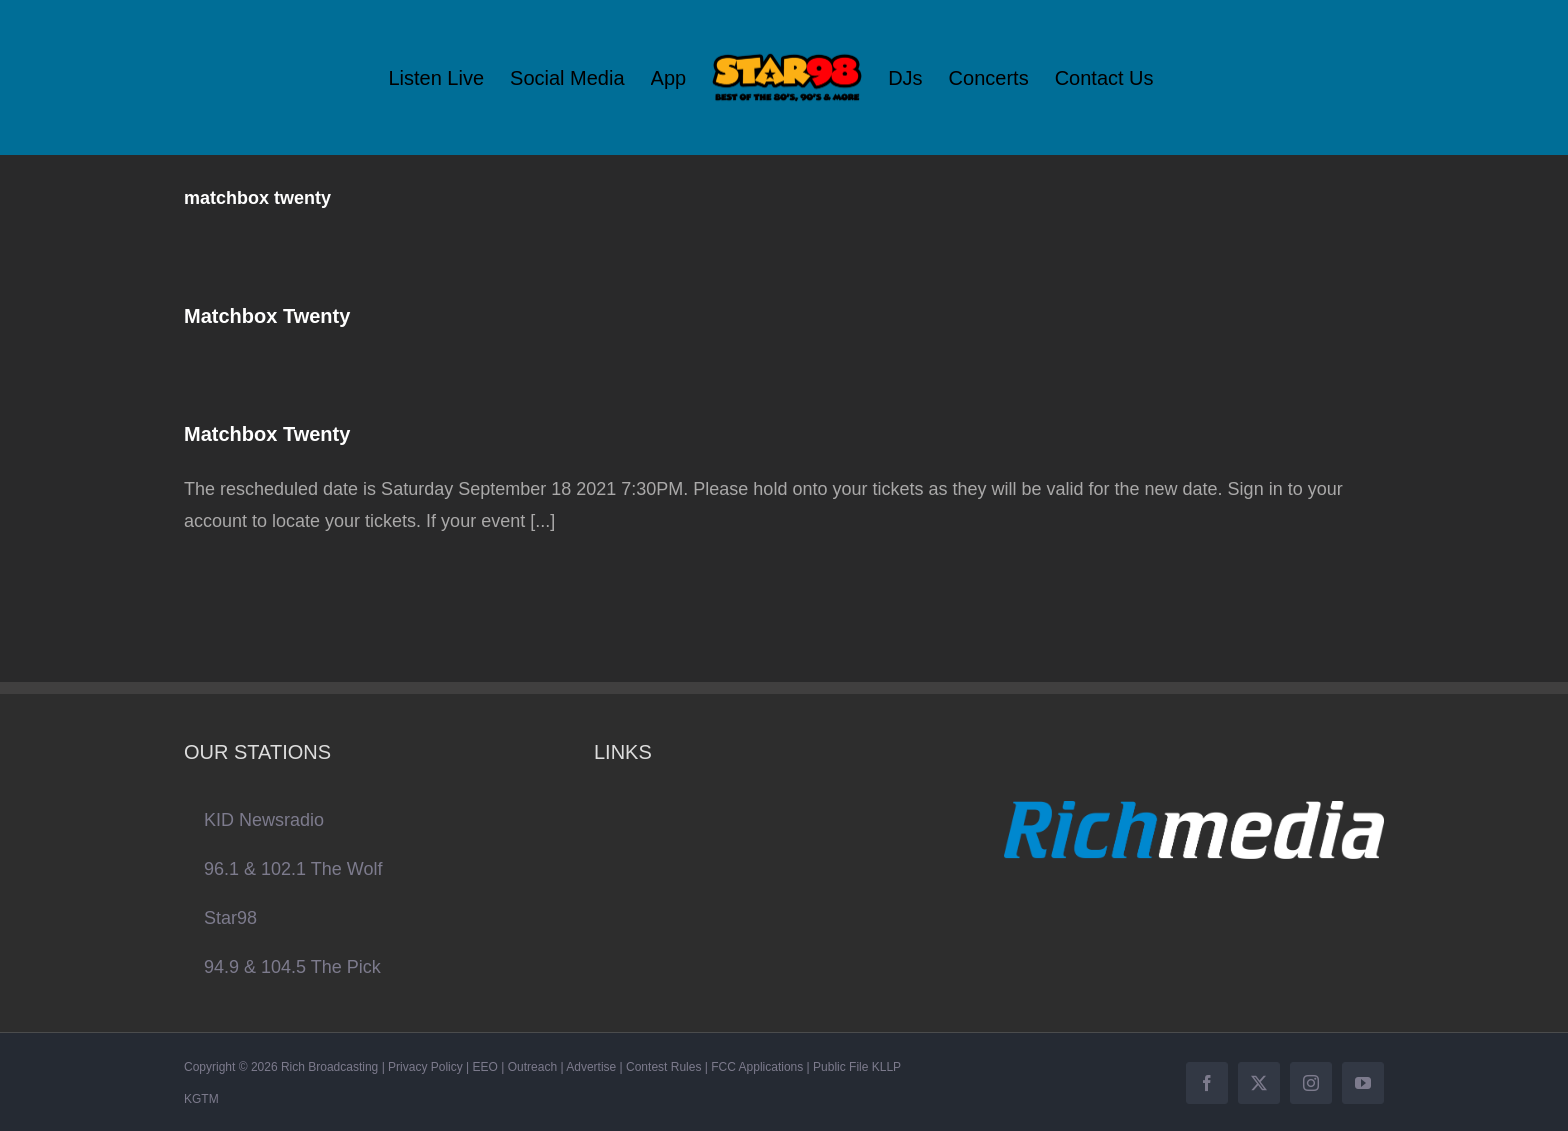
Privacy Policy (425, 1067)
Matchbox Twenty (267, 316)
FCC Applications (757, 1067)
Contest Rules (663, 1067)
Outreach (532, 1067)
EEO (485, 1067)
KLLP (886, 1067)
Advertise (591, 1067)
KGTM (201, 1099)
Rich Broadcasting (329, 1067)
